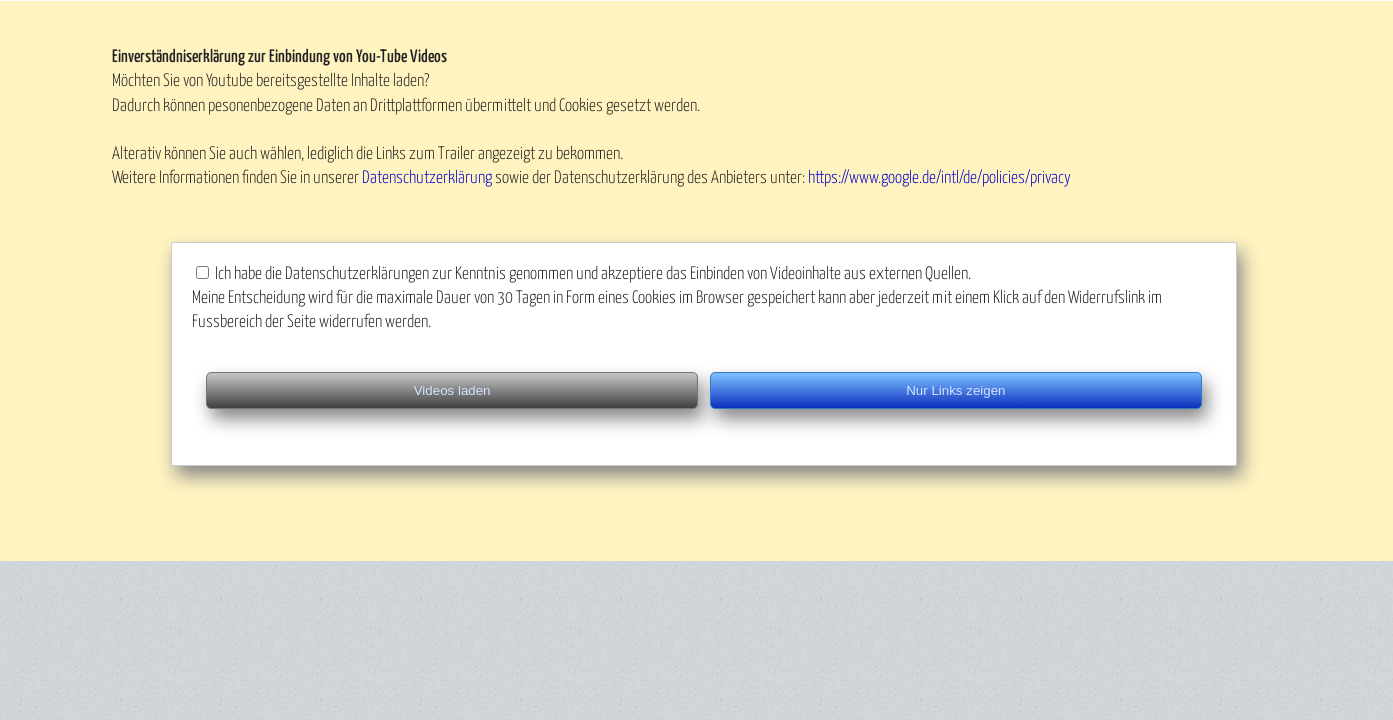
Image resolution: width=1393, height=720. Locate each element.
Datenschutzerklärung (427, 178)
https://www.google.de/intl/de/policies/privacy (939, 178)
